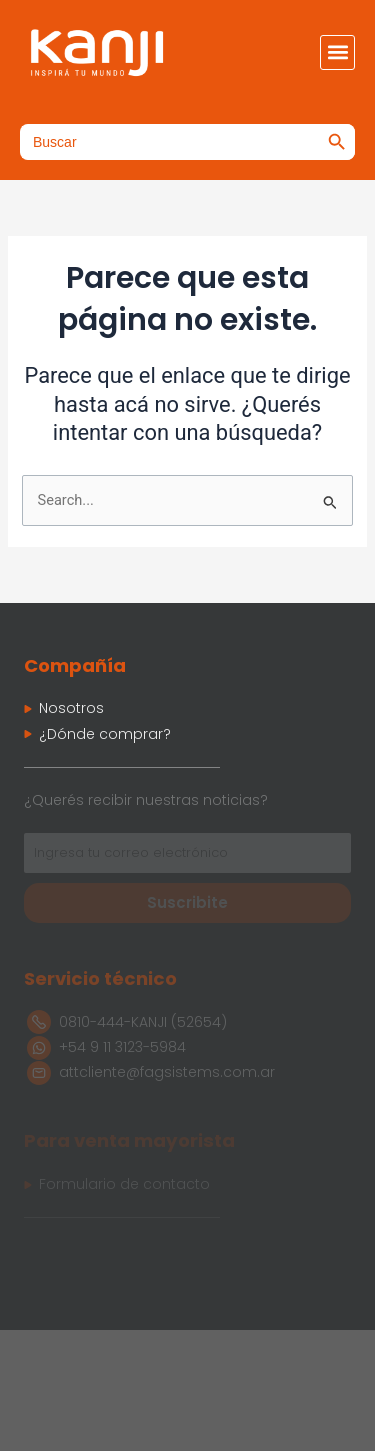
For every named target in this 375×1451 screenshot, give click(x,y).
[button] (337, 52)
